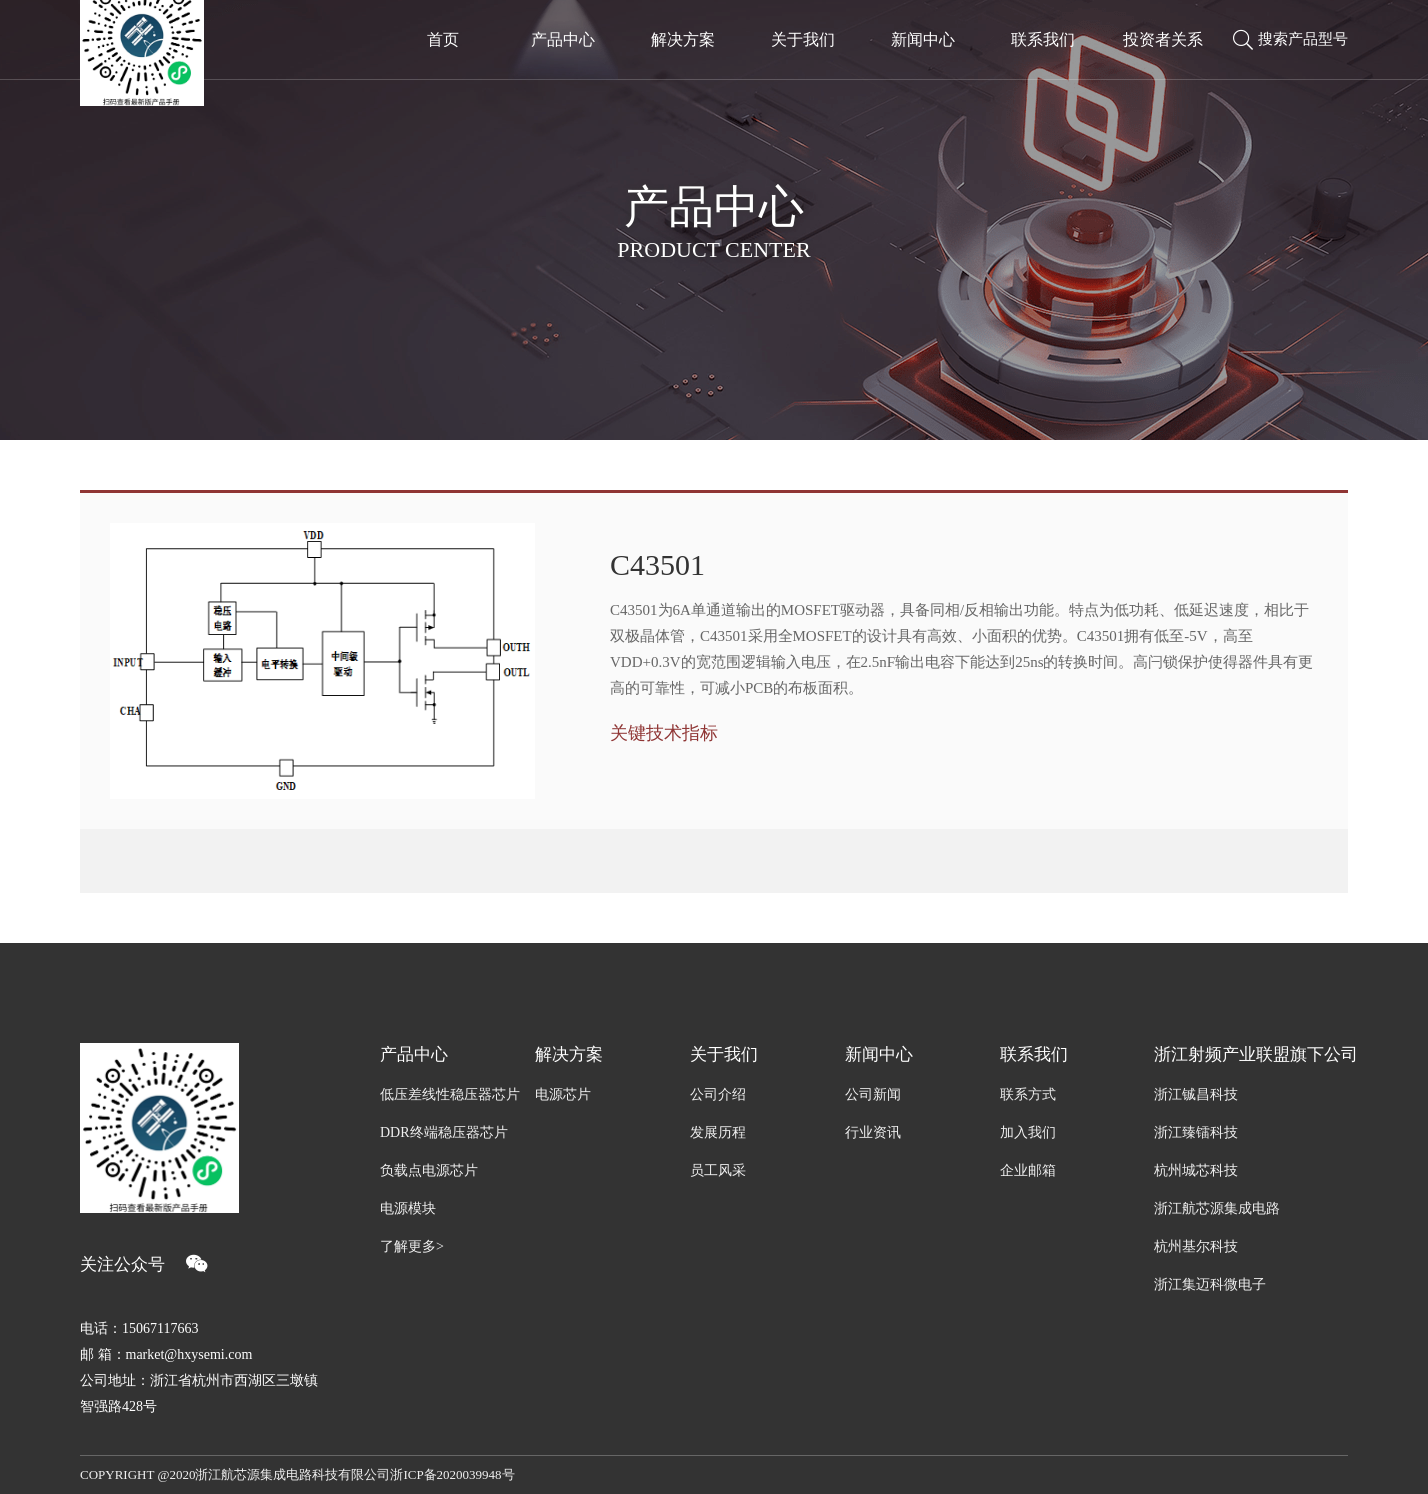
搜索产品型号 (1290, 40)
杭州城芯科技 (1196, 1170)
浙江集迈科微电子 (1210, 1284)
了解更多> (412, 1246)
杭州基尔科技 (1196, 1246)
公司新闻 (873, 1094)
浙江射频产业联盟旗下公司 (1251, 1054)
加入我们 (1028, 1132)
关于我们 (724, 1054)
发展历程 (718, 1132)
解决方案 (569, 1054)
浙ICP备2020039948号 (452, 1474)
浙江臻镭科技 (1196, 1132)
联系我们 (1034, 1054)
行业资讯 (873, 1132)
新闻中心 (879, 1054)
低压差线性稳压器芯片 (450, 1094)
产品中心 (414, 1054)
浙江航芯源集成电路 (1217, 1208)
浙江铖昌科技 (1196, 1094)
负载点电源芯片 (429, 1170)
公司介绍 (718, 1094)
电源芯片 (563, 1094)
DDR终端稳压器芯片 (444, 1132)
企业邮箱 (1028, 1170)
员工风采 (718, 1170)
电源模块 (408, 1208)
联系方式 (1028, 1094)
